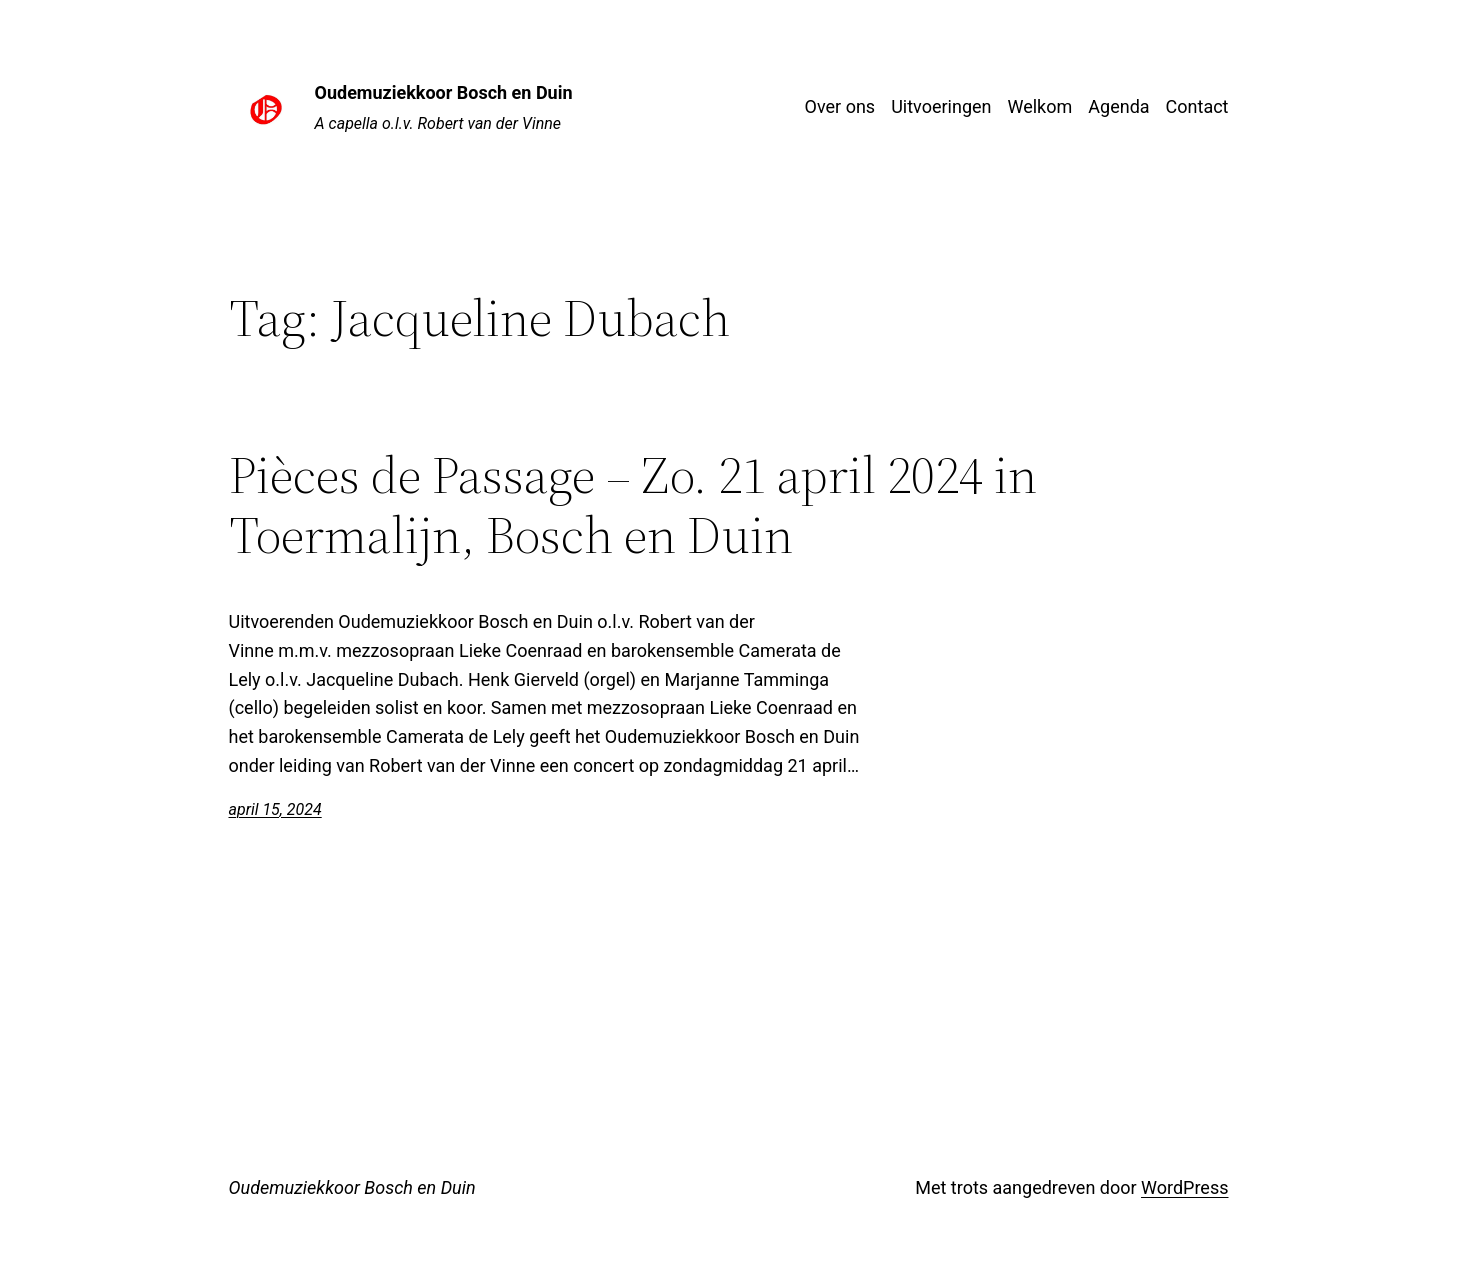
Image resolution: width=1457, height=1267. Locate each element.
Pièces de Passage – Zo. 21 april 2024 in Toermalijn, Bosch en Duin (633, 505)
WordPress (1184, 1187)
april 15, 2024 (275, 809)
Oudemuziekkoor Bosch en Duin (444, 92)
